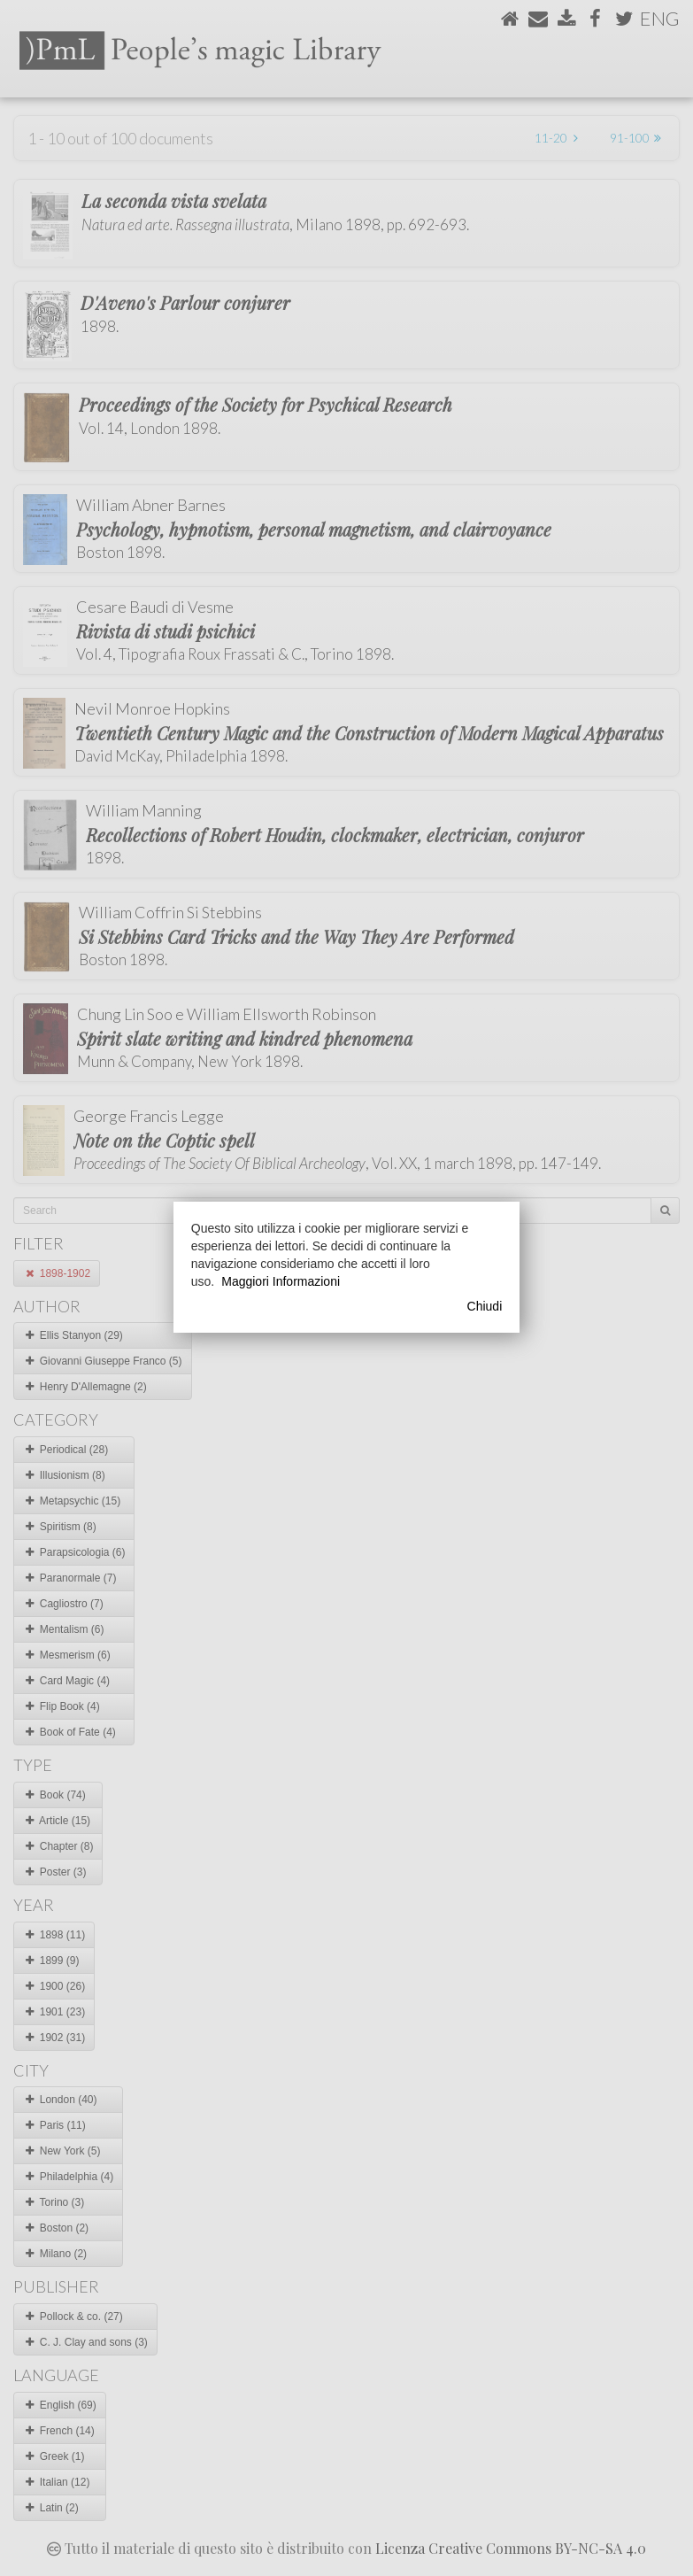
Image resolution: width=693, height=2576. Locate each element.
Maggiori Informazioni (280, 1281)
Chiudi (485, 1306)
